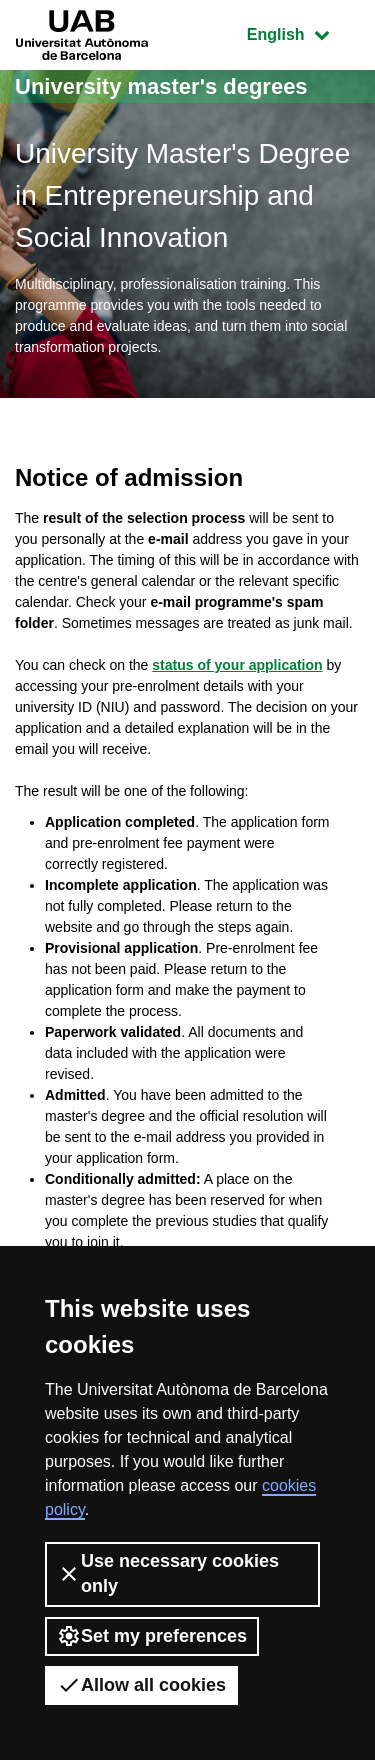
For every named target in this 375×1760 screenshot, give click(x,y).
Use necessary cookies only (168, 1573)
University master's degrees (161, 86)
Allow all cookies (141, 1685)
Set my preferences (152, 1636)
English (303, 32)
